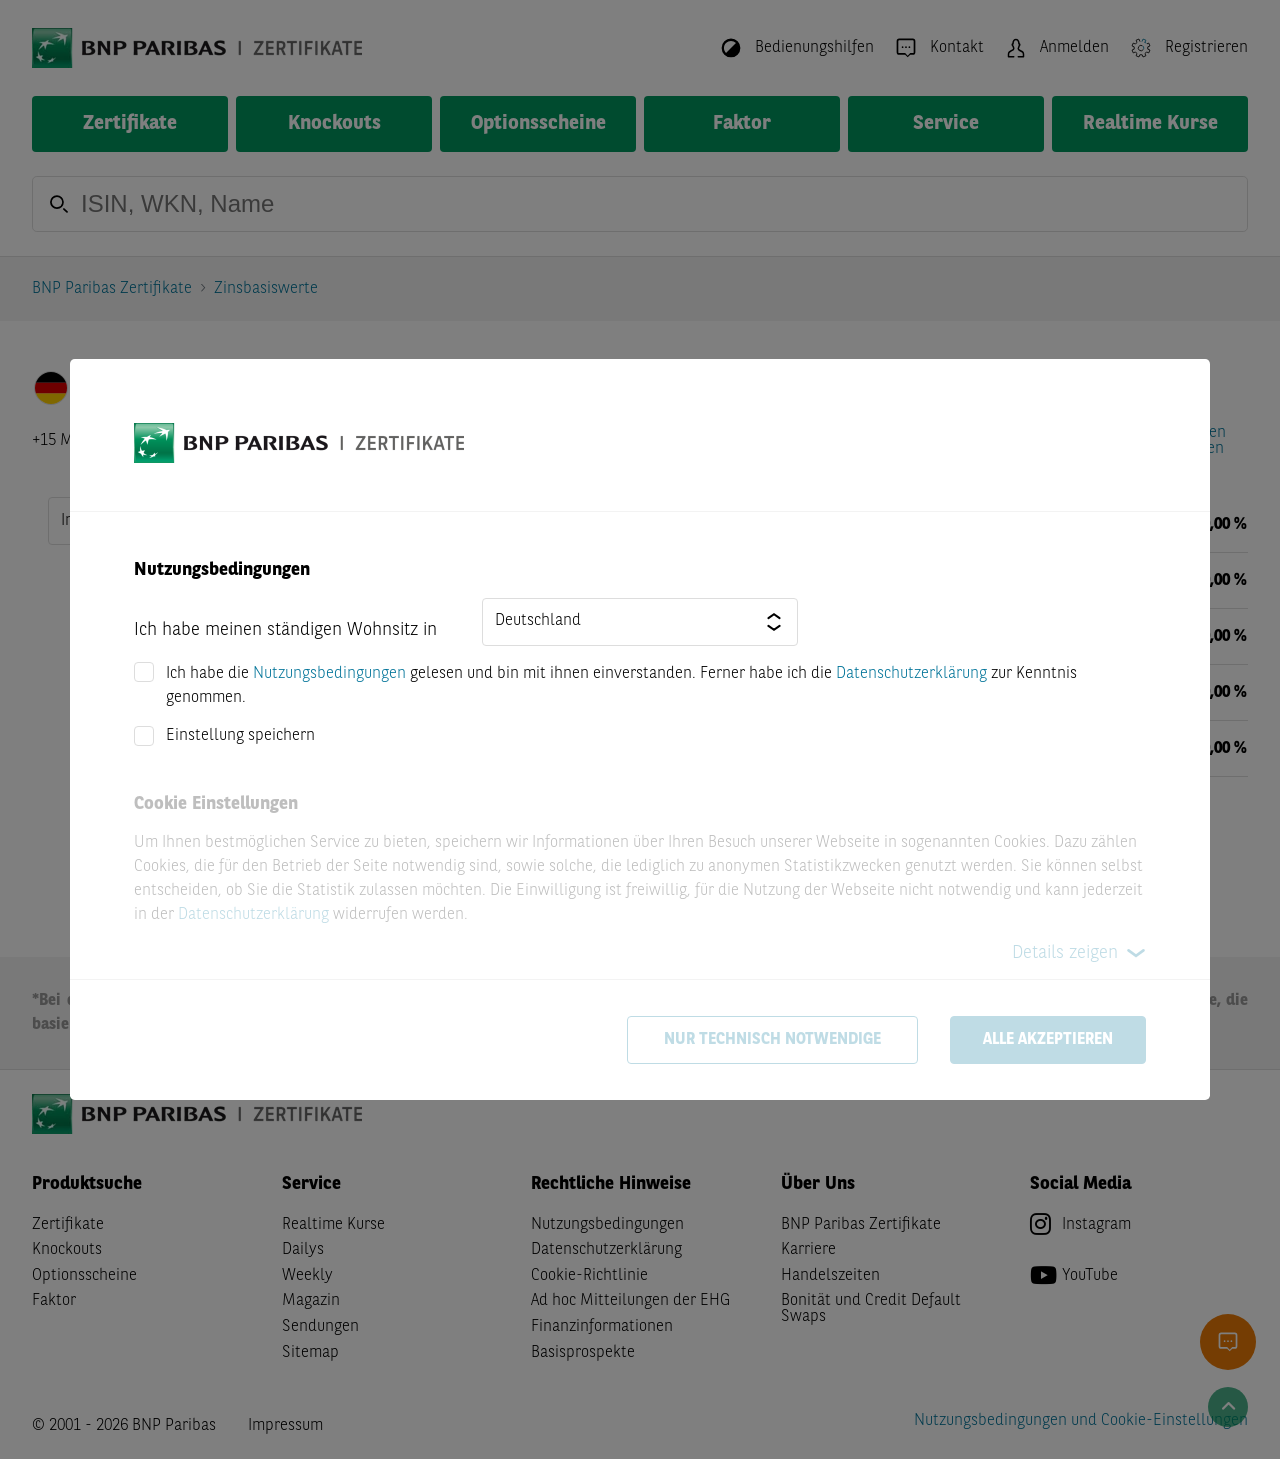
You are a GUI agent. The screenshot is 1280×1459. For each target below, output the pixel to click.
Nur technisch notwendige (772, 1040)
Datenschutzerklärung (911, 674)
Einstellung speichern (240, 736)
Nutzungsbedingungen (329, 674)
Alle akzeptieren (1048, 1040)
